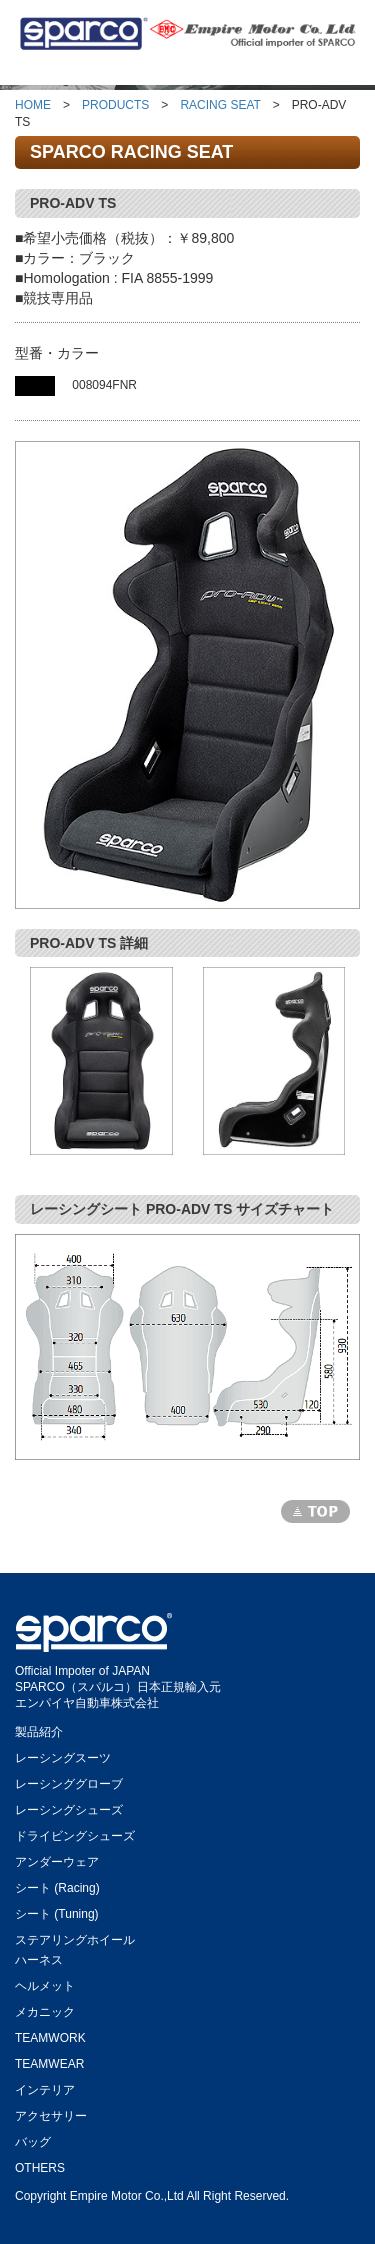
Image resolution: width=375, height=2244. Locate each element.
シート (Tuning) (57, 1910)
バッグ (33, 2138)
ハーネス (39, 1956)
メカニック (45, 2008)
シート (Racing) (57, 1884)
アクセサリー (51, 2112)
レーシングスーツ (63, 1754)
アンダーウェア (57, 1858)
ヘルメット (45, 1982)
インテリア (45, 2086)
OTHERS (40, 2164)
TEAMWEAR (49, 2060)
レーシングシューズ (69, 1806)
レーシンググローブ (69, 1780)
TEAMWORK (50, 2034)
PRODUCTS (115, 105)
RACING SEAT (220, 105)
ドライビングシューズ (75, 1832)
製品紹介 (39, 1728)
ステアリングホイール (75, 1936)
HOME (33, 105)
